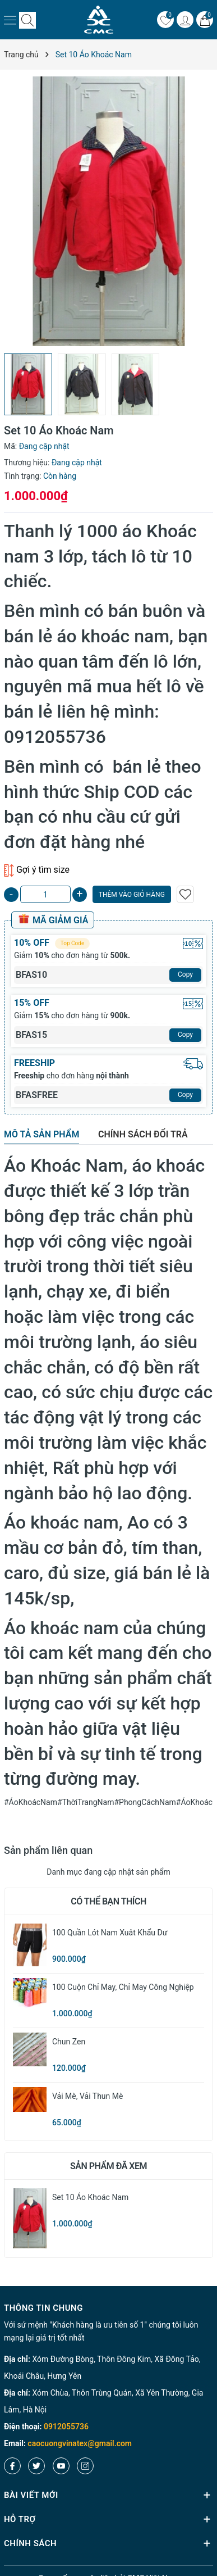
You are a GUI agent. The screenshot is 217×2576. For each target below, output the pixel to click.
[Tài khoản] (185, 19)
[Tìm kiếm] (27, 20)
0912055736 (66, 2426)
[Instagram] (85, 2465)
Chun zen (68, 2041)
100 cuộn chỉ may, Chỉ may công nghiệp (123, 1987)
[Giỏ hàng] (204, 19)
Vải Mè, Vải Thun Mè (87, 2096)
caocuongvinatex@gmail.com (79, 2443)
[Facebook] (12, 2465)
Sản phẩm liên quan (48, 1850)
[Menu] (10, 19)
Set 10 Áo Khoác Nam (90, 2197)
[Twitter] (36, 2465)
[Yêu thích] (165, 19)
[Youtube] (61, 2465)
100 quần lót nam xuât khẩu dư (109, 1932)
